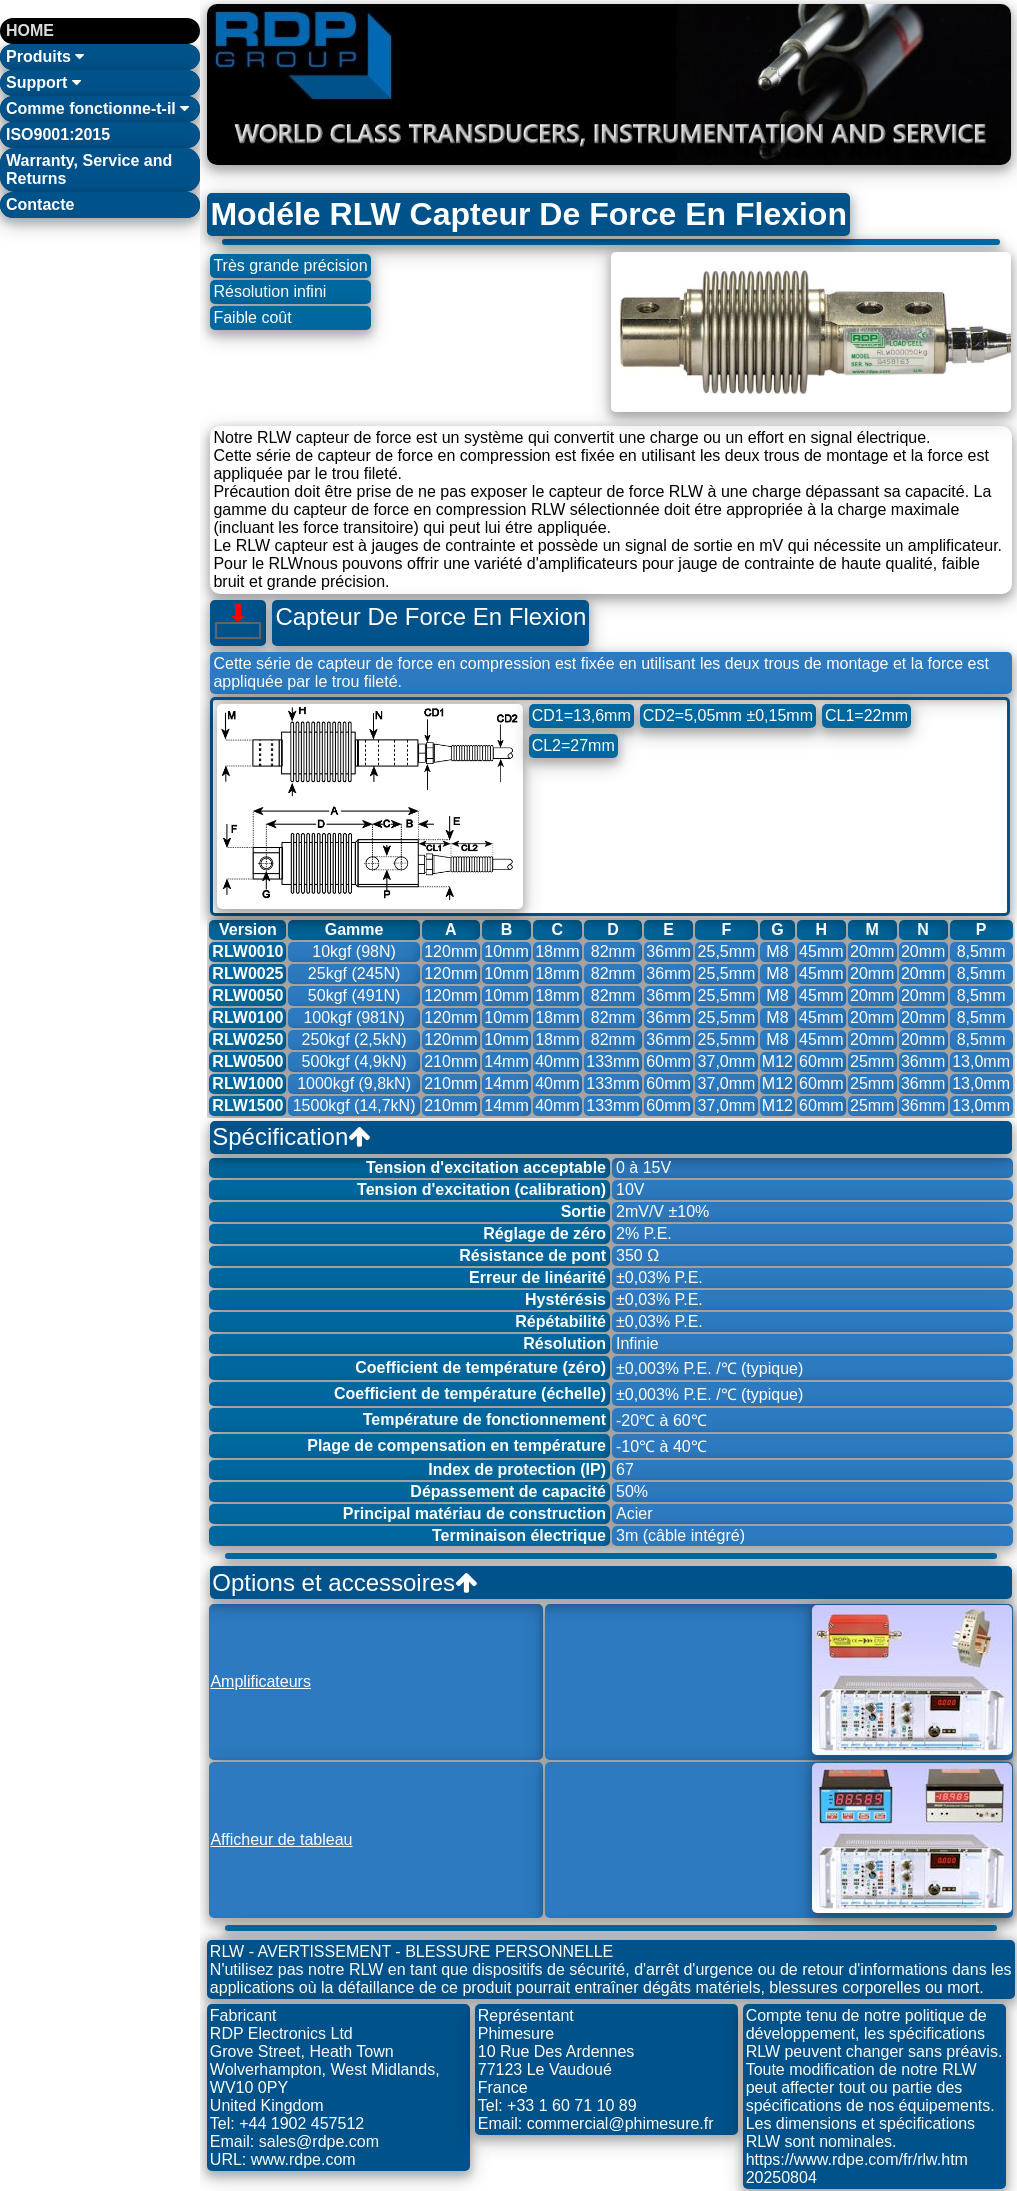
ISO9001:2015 (58, 134)
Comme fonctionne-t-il (97, 108)
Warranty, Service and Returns (89, 169)
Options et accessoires (344, 1582)
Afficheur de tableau (281, 1839)
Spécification (291, 1136)
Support (43, 82)
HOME (30, 30)
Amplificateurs (260, 1681)
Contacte (40, 204)
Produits (45, 56)
